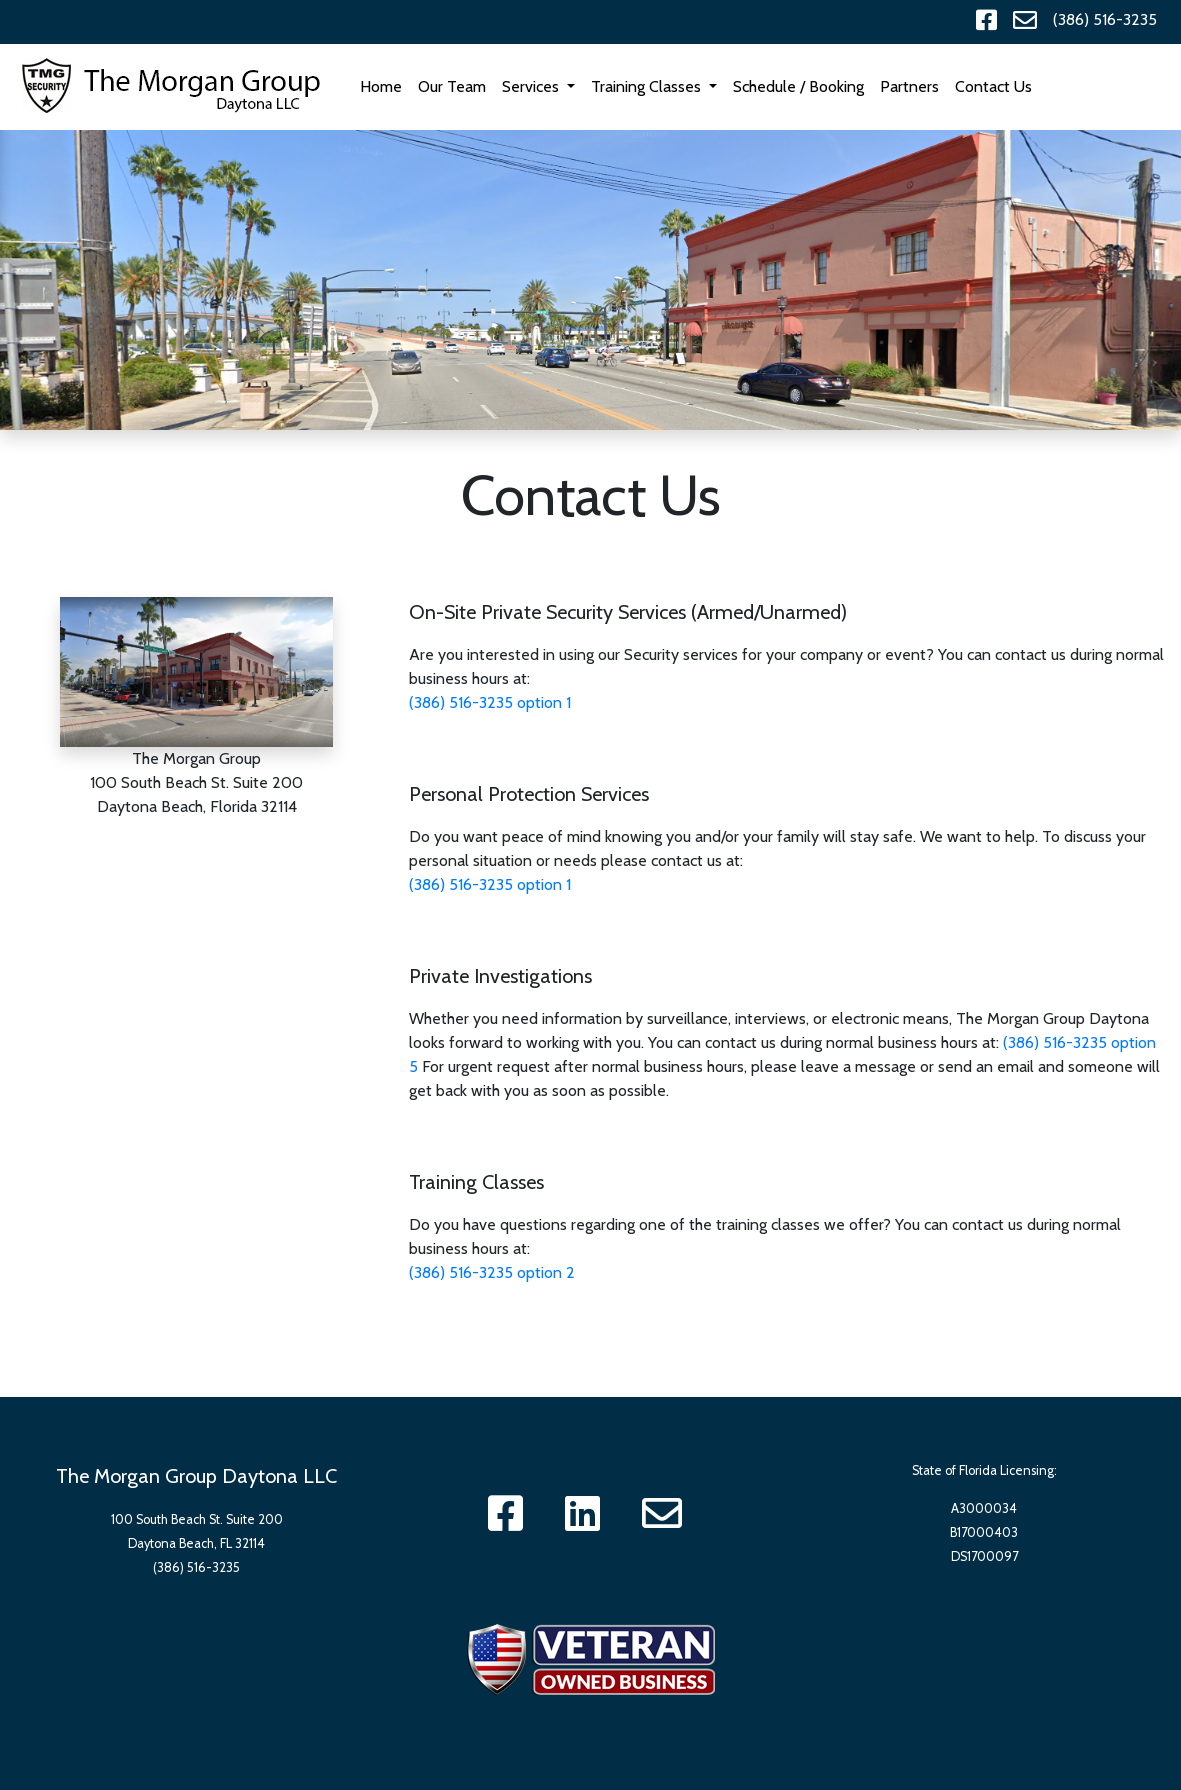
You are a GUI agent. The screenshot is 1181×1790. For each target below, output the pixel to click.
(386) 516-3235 (1105, 19)
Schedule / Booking (798, 86)
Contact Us (993, 86)
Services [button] (532, 86)
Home (385, 85)
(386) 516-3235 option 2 (492, 1272)
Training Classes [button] (648, 86)
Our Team (452, 86)
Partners (909, 86)
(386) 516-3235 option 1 (490, 702)
